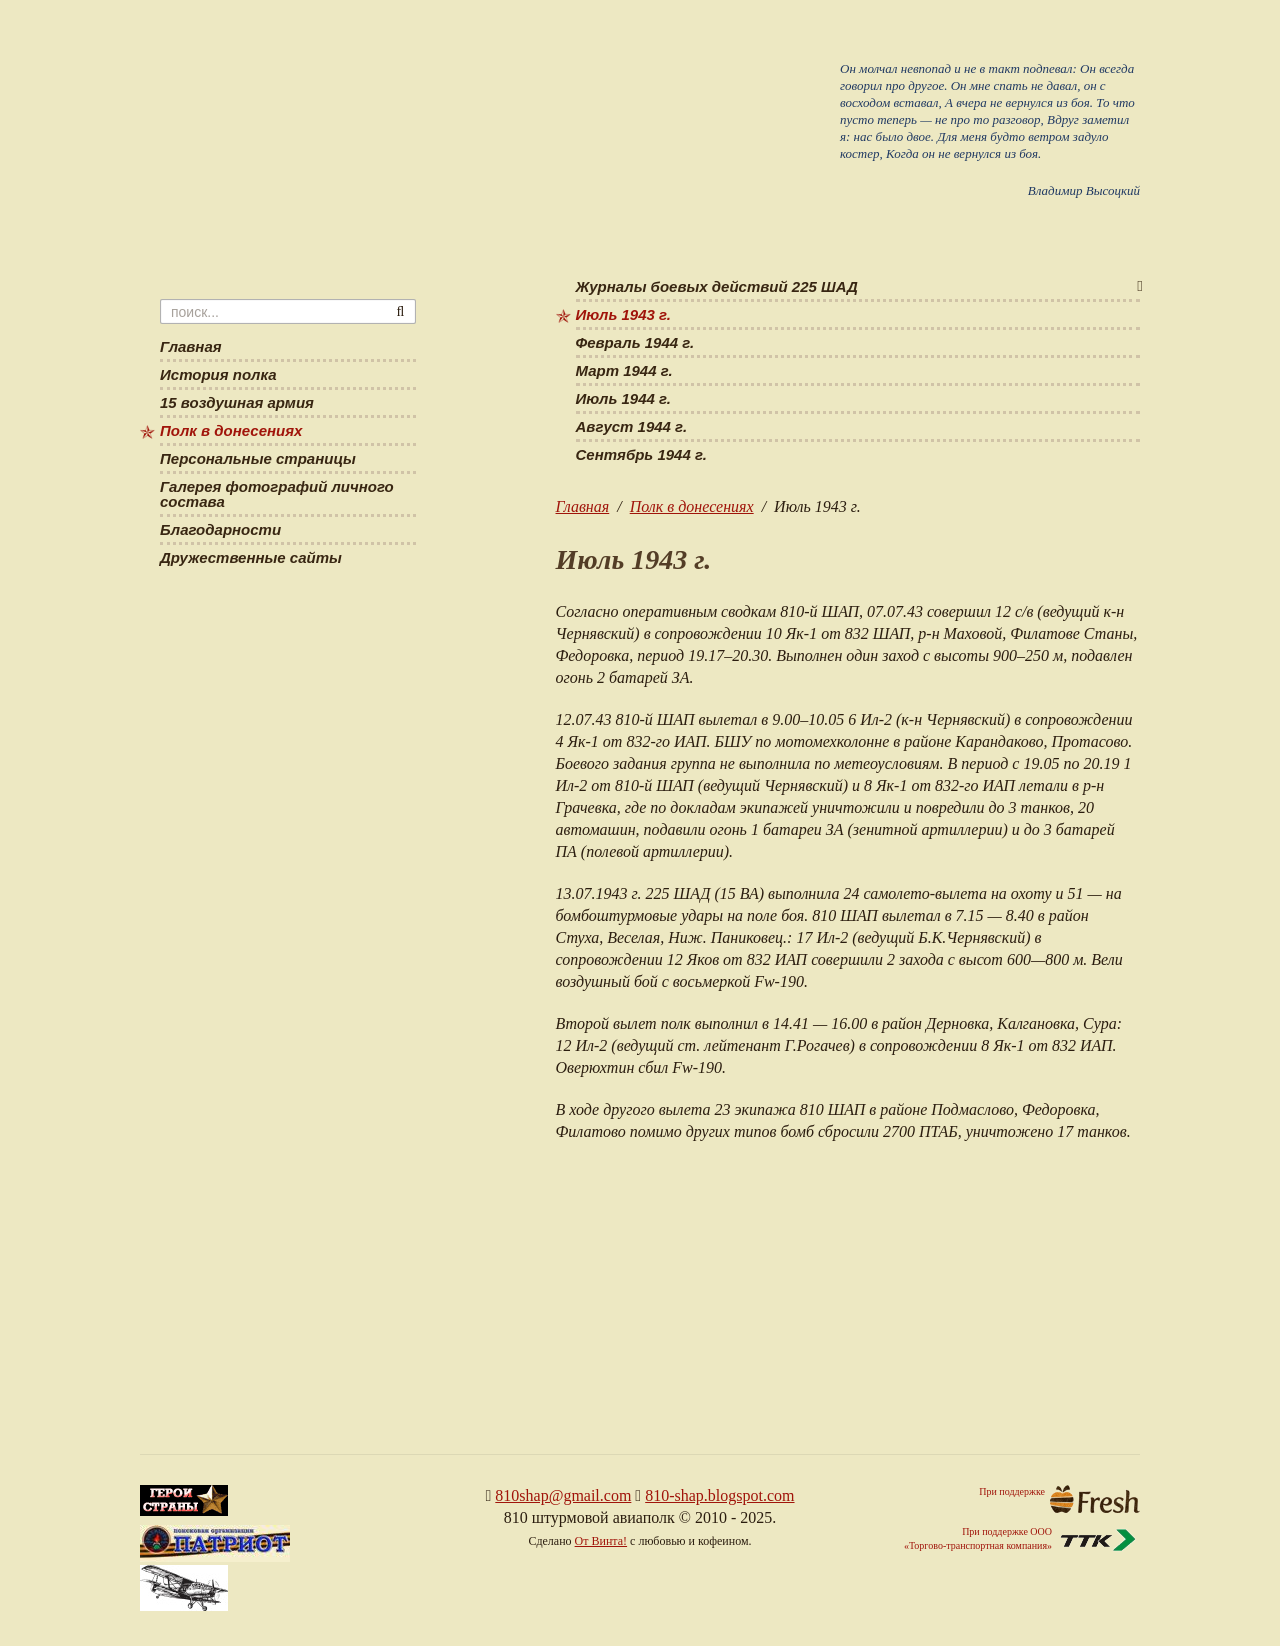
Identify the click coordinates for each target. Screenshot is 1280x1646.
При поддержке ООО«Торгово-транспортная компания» (1022, 1539)
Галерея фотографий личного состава (277, 494)
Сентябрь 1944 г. (641, 455)
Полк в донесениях (692, 506)
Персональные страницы (258, 459)
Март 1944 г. (624, 371)
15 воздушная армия (237, 403)
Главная (583, 506)
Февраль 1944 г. (635, 343)
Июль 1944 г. (623, 399)
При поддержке (1059, 1499)
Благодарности (220, 530)
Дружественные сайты (251, 558)
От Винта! (601, 1541)
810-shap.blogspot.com (719, 1495)
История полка (218, 375)
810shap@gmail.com (563, 1495)
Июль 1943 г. (623, 315)
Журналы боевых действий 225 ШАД (717, 287)
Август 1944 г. (632, 427)
